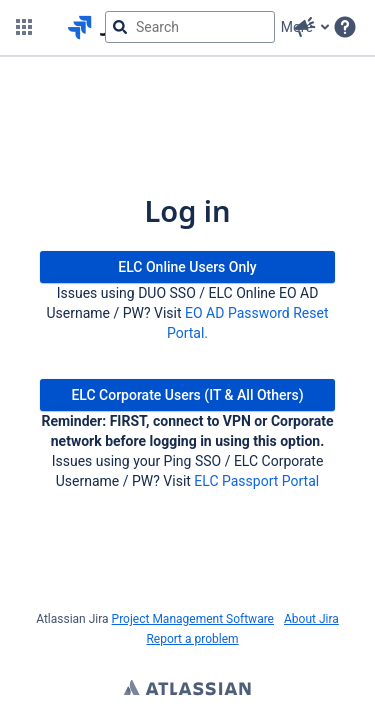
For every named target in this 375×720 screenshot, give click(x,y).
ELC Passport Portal (256, 481)
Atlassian (187, 690)
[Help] (345, 27)
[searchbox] (190, 27)
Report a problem (192, 639)
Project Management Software (193, 619)
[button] (24, 27)
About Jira (311, 619)
